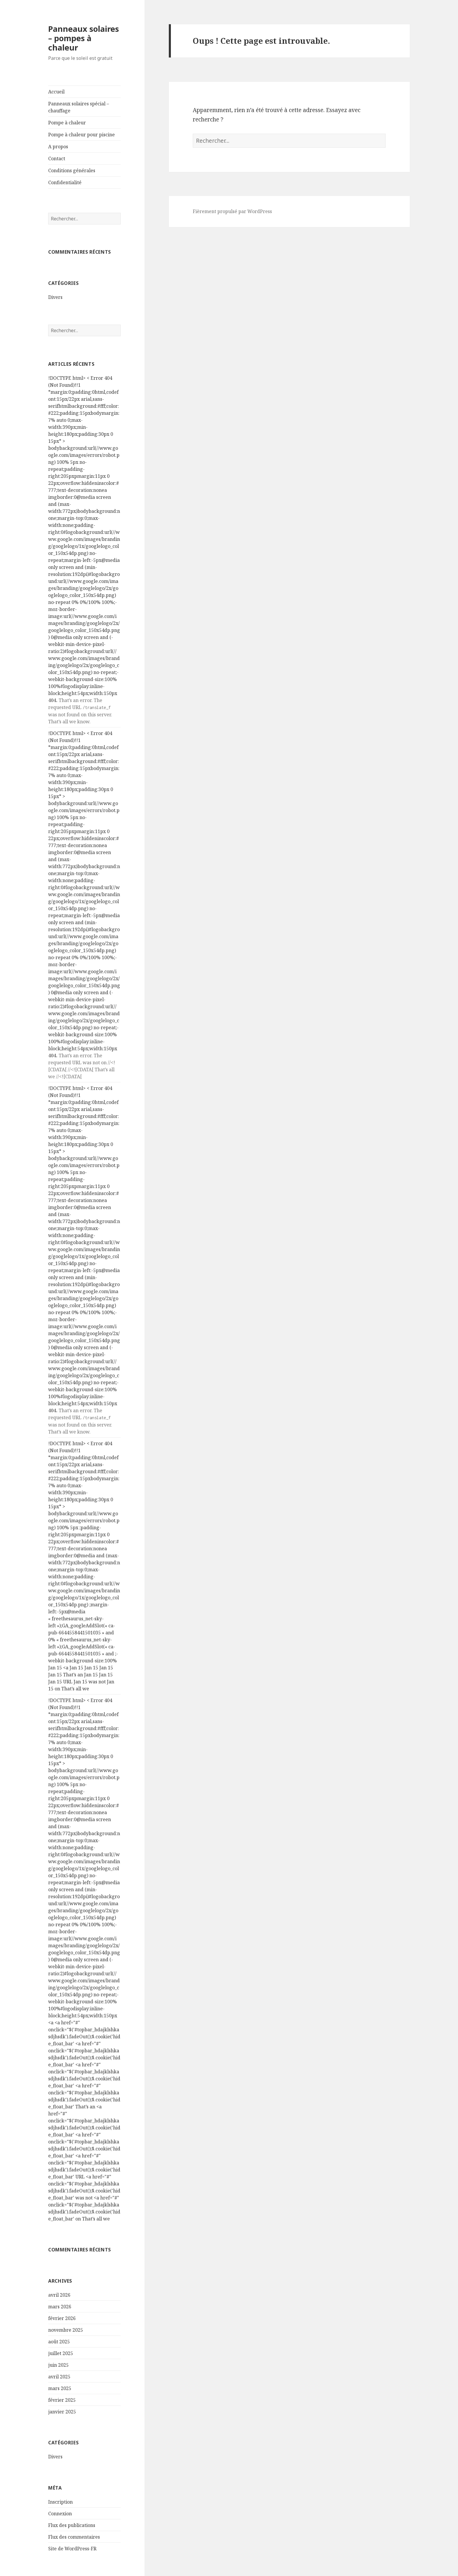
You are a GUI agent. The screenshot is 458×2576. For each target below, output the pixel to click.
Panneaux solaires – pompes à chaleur (83, 38)
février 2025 (62, 2400)
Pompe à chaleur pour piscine (81, 134)
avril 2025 (59, 2376)
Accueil (56, 91)
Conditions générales (71, 170)
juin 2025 (58, 2365)
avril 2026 (59, 2295)
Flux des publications (71, 2525)
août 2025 (59, 2341)
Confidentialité (64, 182)
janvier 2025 (62, 2411)
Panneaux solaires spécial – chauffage (78, 107)
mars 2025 (59, 2388)
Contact (56, 158)
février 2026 (62, 2318)
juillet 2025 (60, 2353)
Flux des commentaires (74, 2537)
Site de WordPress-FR (72, 2548)
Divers (55, 297)
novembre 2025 (65, 2330)
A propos (58, 146)
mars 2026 (59, 2306)
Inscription (60, 2502)
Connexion (60, 2513)
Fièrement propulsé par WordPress (232, 211)
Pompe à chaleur (67, 122)
